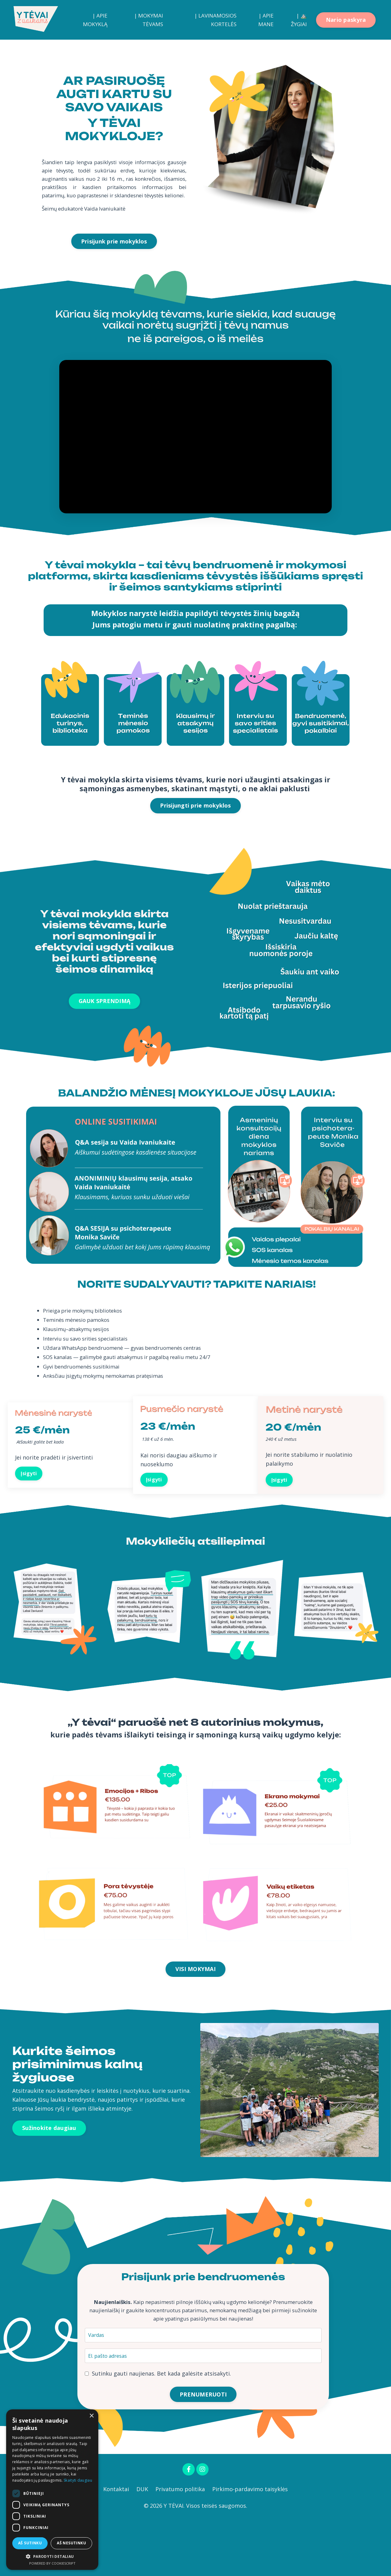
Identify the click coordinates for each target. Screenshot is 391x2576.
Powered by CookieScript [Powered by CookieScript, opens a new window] (52, 2563)
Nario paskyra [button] (346, 19)
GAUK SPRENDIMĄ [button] (105, 1026)
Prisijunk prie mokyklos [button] (114, 254)
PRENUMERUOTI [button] (203, 2449)
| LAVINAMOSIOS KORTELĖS (214, 20)
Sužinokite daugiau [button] (49, 2176)
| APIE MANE (265, 20)
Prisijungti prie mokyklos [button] (195, 831)
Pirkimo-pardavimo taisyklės (250, 2545)
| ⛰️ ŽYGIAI (298, 20)
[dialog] (52, 2489)
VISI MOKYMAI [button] (195, 2017)
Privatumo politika (180, 2545)
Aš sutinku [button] (30, 2543)
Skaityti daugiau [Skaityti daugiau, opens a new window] (78, 2480)
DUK (142, 2545)
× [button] (91, 2416)
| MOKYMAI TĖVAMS (147, 20)
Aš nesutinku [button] (71, 2543)
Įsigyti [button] (30, 1517)
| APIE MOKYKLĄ (94, 20)
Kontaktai (116, 2545)
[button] (52, 2556)
